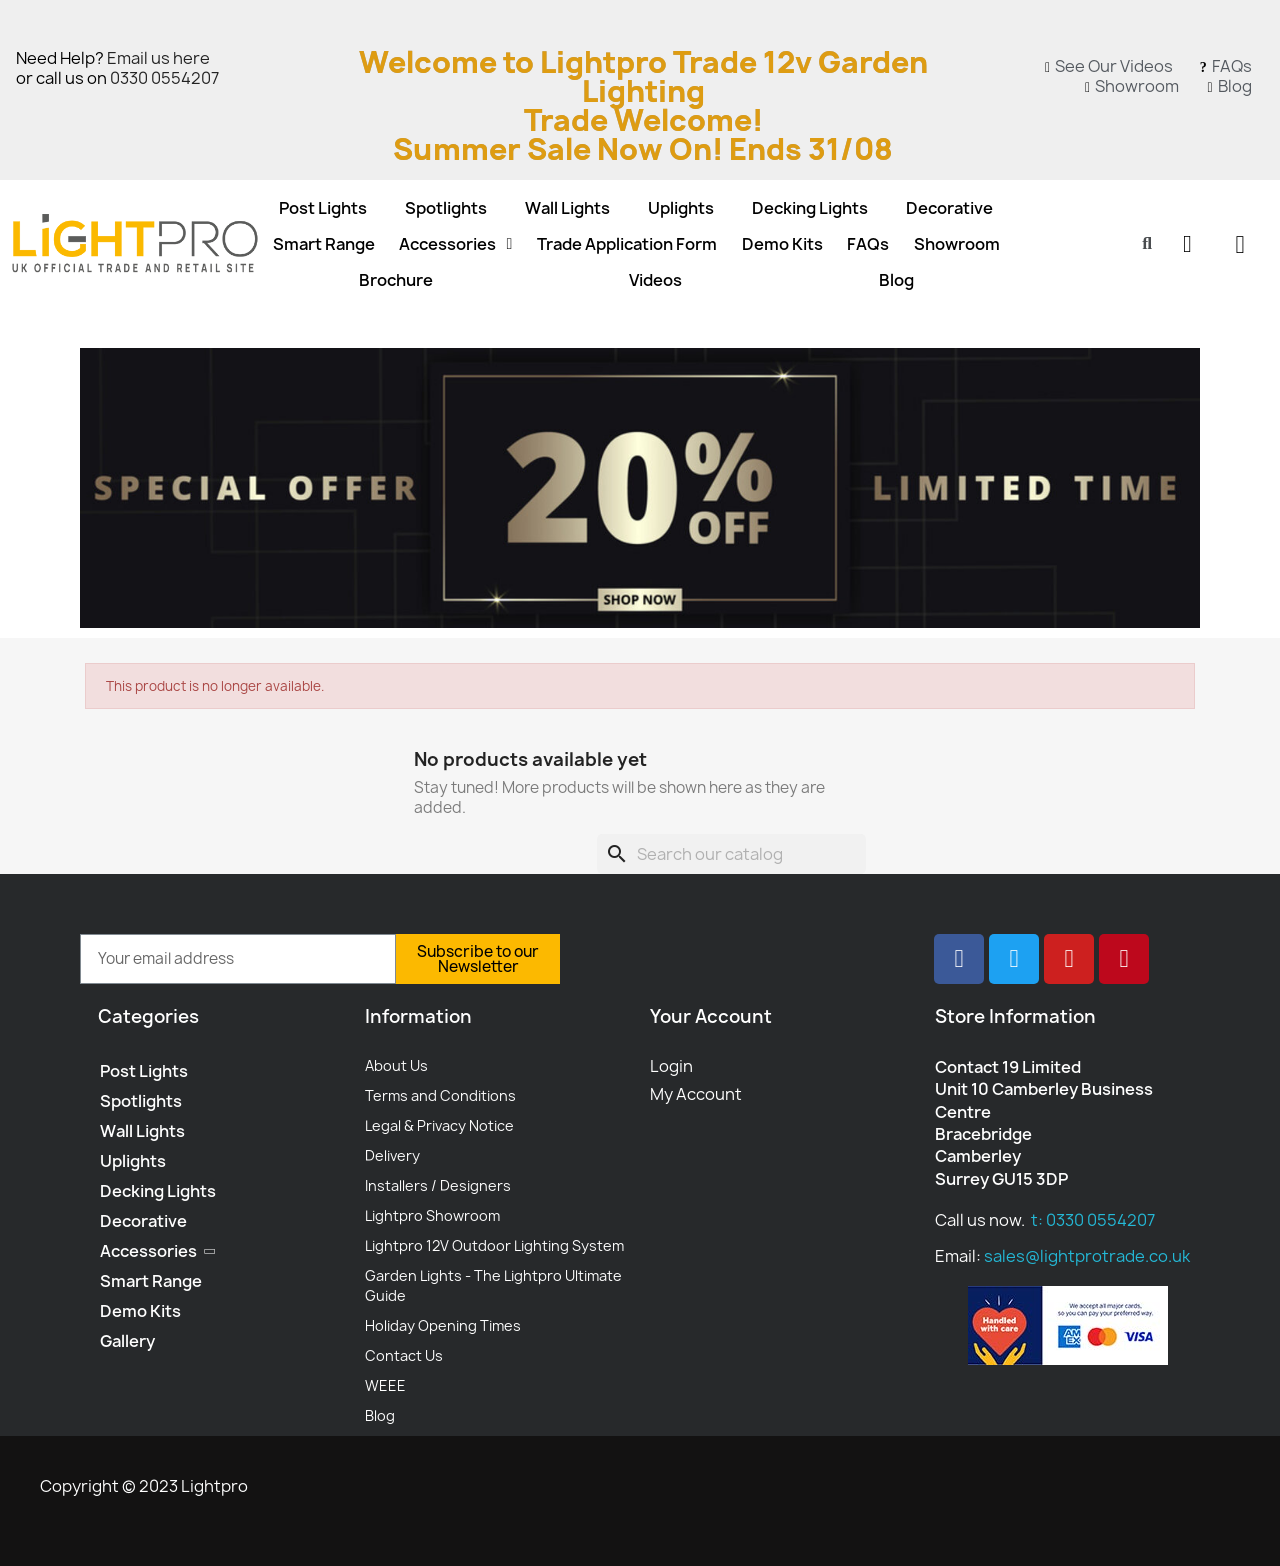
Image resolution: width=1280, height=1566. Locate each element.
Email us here (158, 58)
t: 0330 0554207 (1093, 1220)
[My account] (1187, 244)
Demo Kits (782, 244)
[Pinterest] (1124, 959)
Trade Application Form (627, 244)
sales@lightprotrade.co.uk (1087, 1256)
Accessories (455, 244)
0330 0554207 (164, 78)
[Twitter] (1014, 959)
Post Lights (323, 208)
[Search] (731, 854)
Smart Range (324, 244)
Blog (896, 280)
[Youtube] (1069, 959)
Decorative (949, 208)
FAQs (868, 244)
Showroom (957, 244)
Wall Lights (567, 208)
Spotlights (446, 208)
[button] (1147, 244)
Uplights (681, 208)
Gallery (127, 1341)
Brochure (396, 280)
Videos (655, 280)
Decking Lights (810, 208)
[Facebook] (959, 959)
